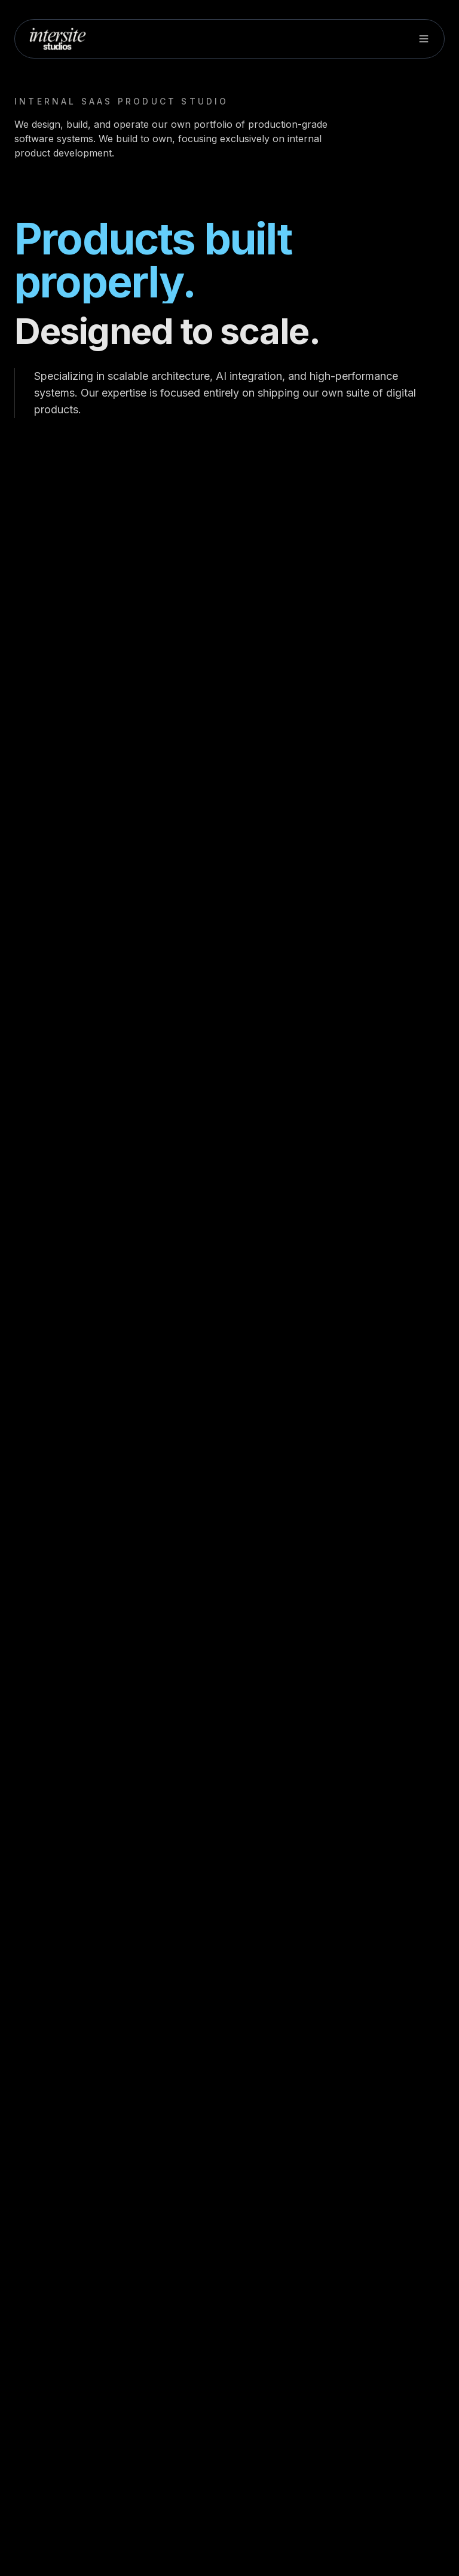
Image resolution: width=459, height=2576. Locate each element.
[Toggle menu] (424, 39)
